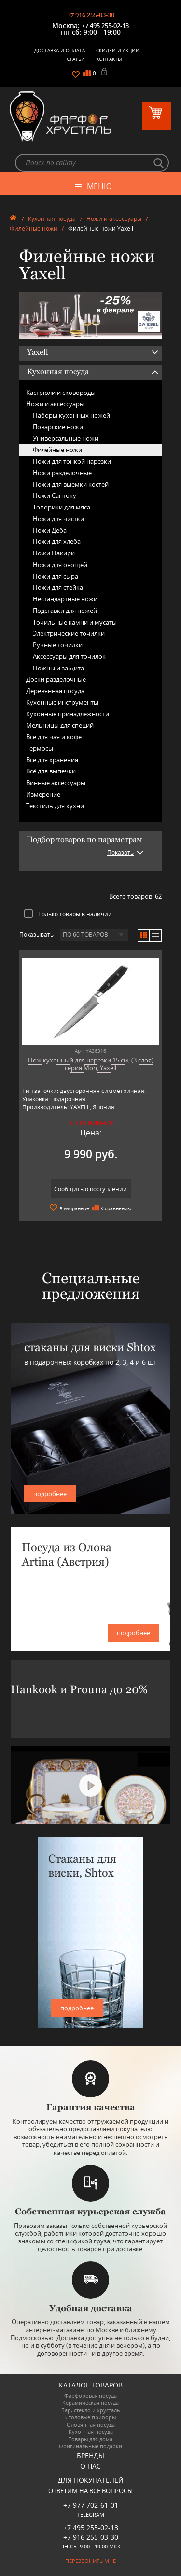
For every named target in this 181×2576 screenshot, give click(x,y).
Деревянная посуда (55, 690)
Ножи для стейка (58, 587)
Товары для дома (90, 2439)
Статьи (76, 59)
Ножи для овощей (60, 564)
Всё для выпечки (51, 771)
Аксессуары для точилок (69, 656)
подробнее (50, 1493)
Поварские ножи (58, 426)
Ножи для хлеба (57, 541)
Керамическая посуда (90, 2402)
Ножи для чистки (58, 518)
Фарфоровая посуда (90, 2395)
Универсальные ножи (65, 438)
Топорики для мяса (61, 507)
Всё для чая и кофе (54, 736)
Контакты (109, 59)
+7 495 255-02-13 (105, 25)
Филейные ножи (33, 228)
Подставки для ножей (65, 610)
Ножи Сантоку (54, 495)
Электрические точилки (69, 633)
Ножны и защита (58, 668)
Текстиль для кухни (55, 805)
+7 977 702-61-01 (90, 2505)
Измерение (43, 794)
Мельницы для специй (60, 725)
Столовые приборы (90, 2417)
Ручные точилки (58, 644)
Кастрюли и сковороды (61, 392)
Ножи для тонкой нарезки (72, 461)
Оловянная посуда (91, 2424)
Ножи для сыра (55, 576)
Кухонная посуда (52, 219)
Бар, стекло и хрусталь (90, 2410)
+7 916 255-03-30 (90, 15)
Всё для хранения (52, 760)
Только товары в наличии (68, 913)
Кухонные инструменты (62, 702)
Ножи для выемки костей (71, 484)
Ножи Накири (54, 553)
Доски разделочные (56, 679)
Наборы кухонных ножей (71, 415)
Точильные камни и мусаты (75, 622)
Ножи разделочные (62, 472)
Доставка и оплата (59, 50)
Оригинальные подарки (90, 2446)
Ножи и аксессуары (113, 219)
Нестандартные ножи (65, 599)
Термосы (39, 748)
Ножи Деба (50, 530)
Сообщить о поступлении (90, 1189)
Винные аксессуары (55, 782)
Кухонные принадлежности (67, 714)
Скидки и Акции (117, 50)
